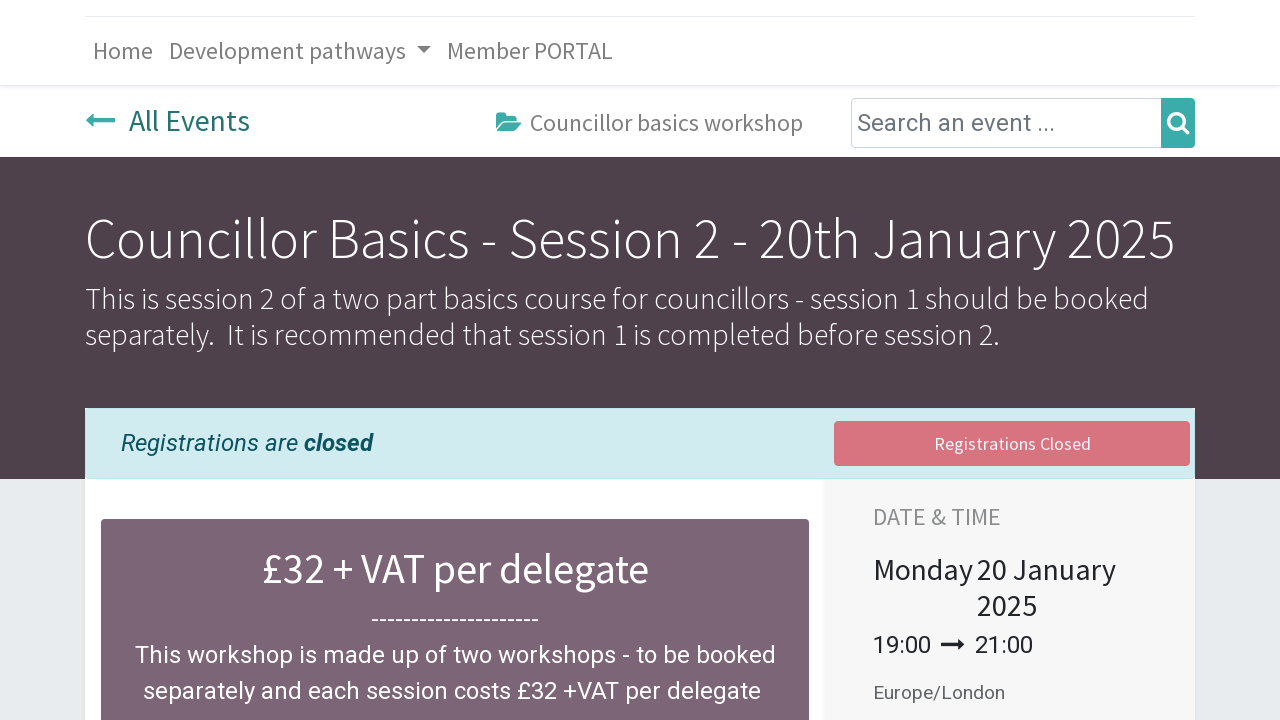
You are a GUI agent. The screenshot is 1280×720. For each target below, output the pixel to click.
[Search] (1178, 123)
